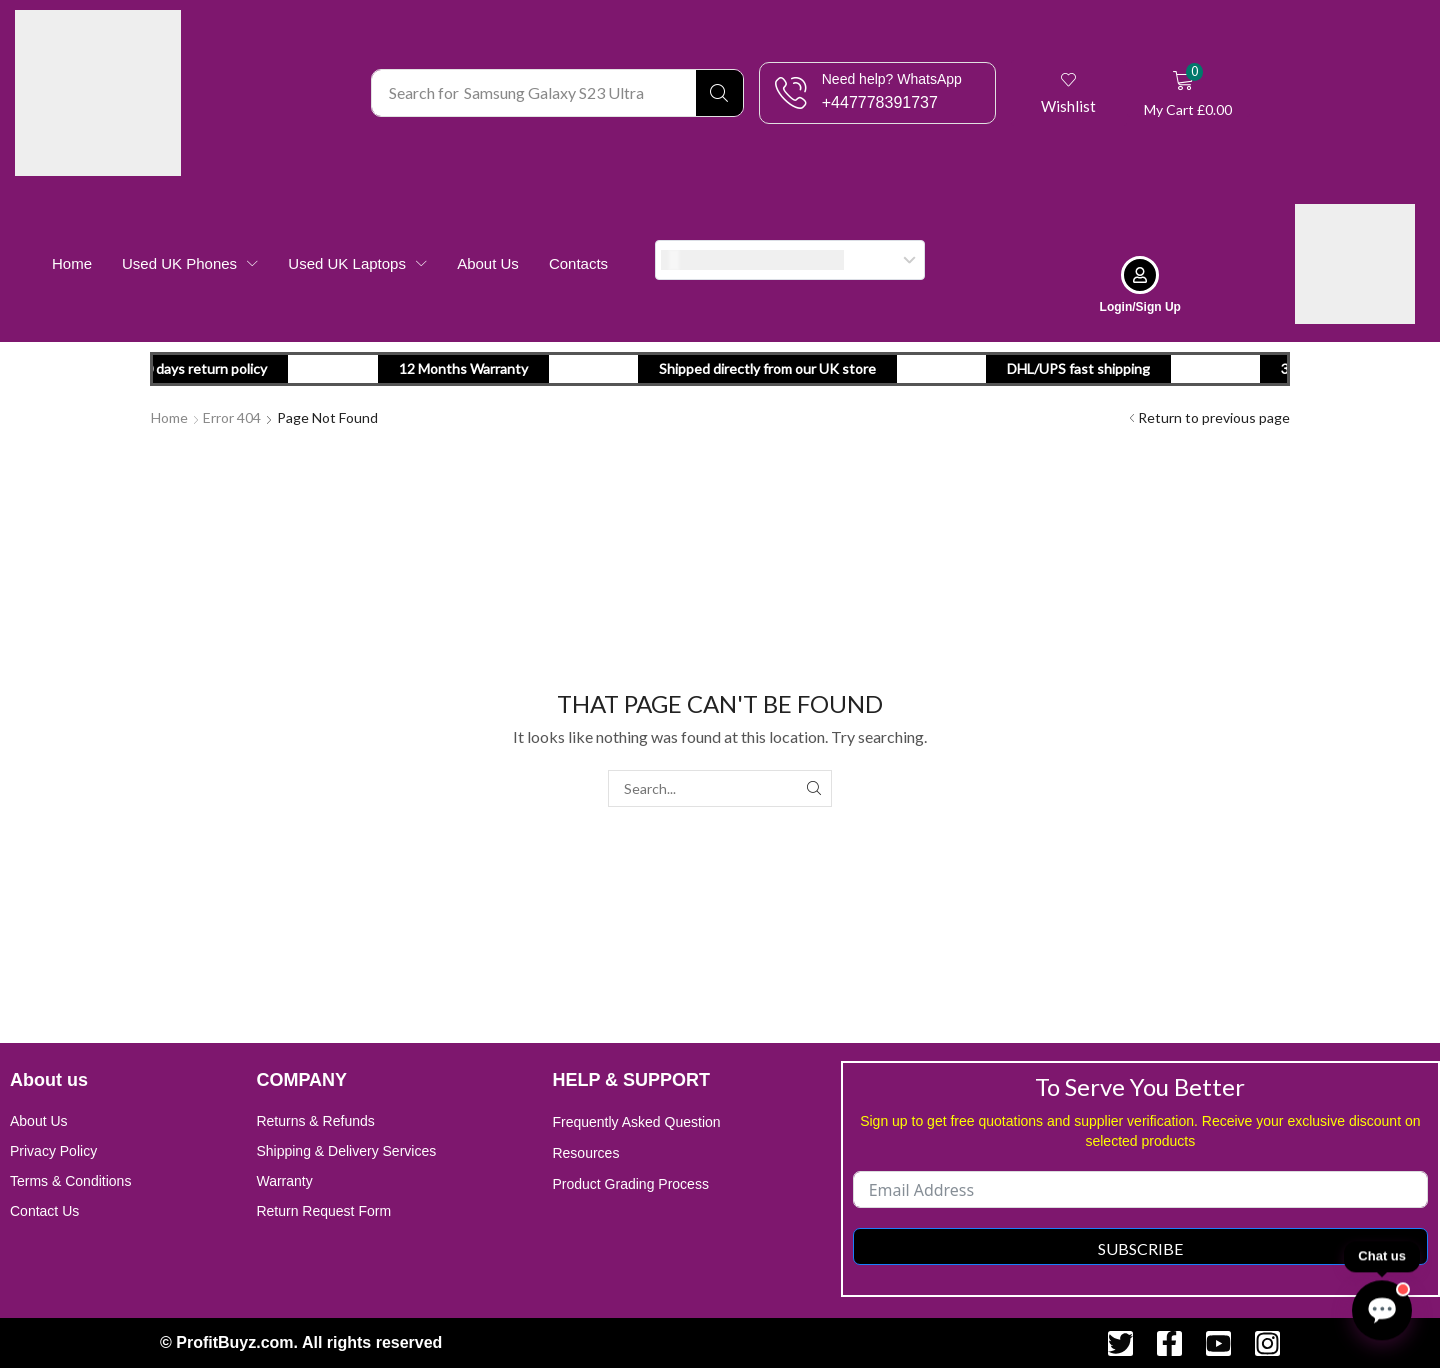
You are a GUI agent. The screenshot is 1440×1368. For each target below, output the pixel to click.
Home (169, 417)
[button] (1069, 93)
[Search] (719, 93)
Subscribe (1140, 1248)
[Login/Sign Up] (1140, 275)
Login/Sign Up (1140, 307)
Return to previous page (1214, 417)
